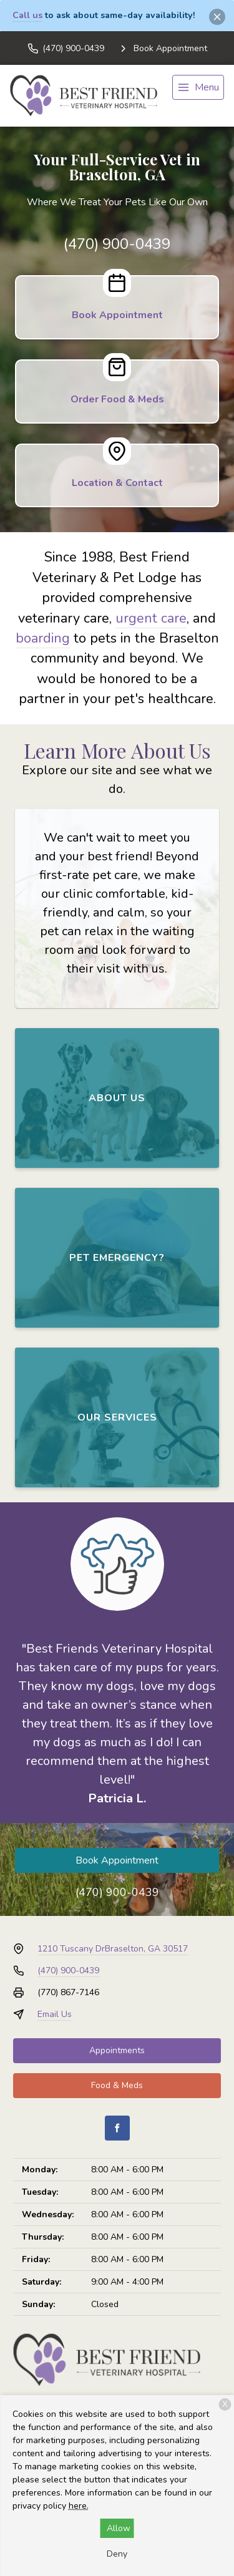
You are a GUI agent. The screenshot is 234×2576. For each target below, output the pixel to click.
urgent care (151, 618)
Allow (118, 2528)
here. (79, 2506)
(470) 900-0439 (117, 244)
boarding (43, 638)
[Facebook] (117, 2128)
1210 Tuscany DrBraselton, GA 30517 (112, 1949)
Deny (117, 2554)
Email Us (54, 2014)
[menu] (198, 87)
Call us (27, 15)
